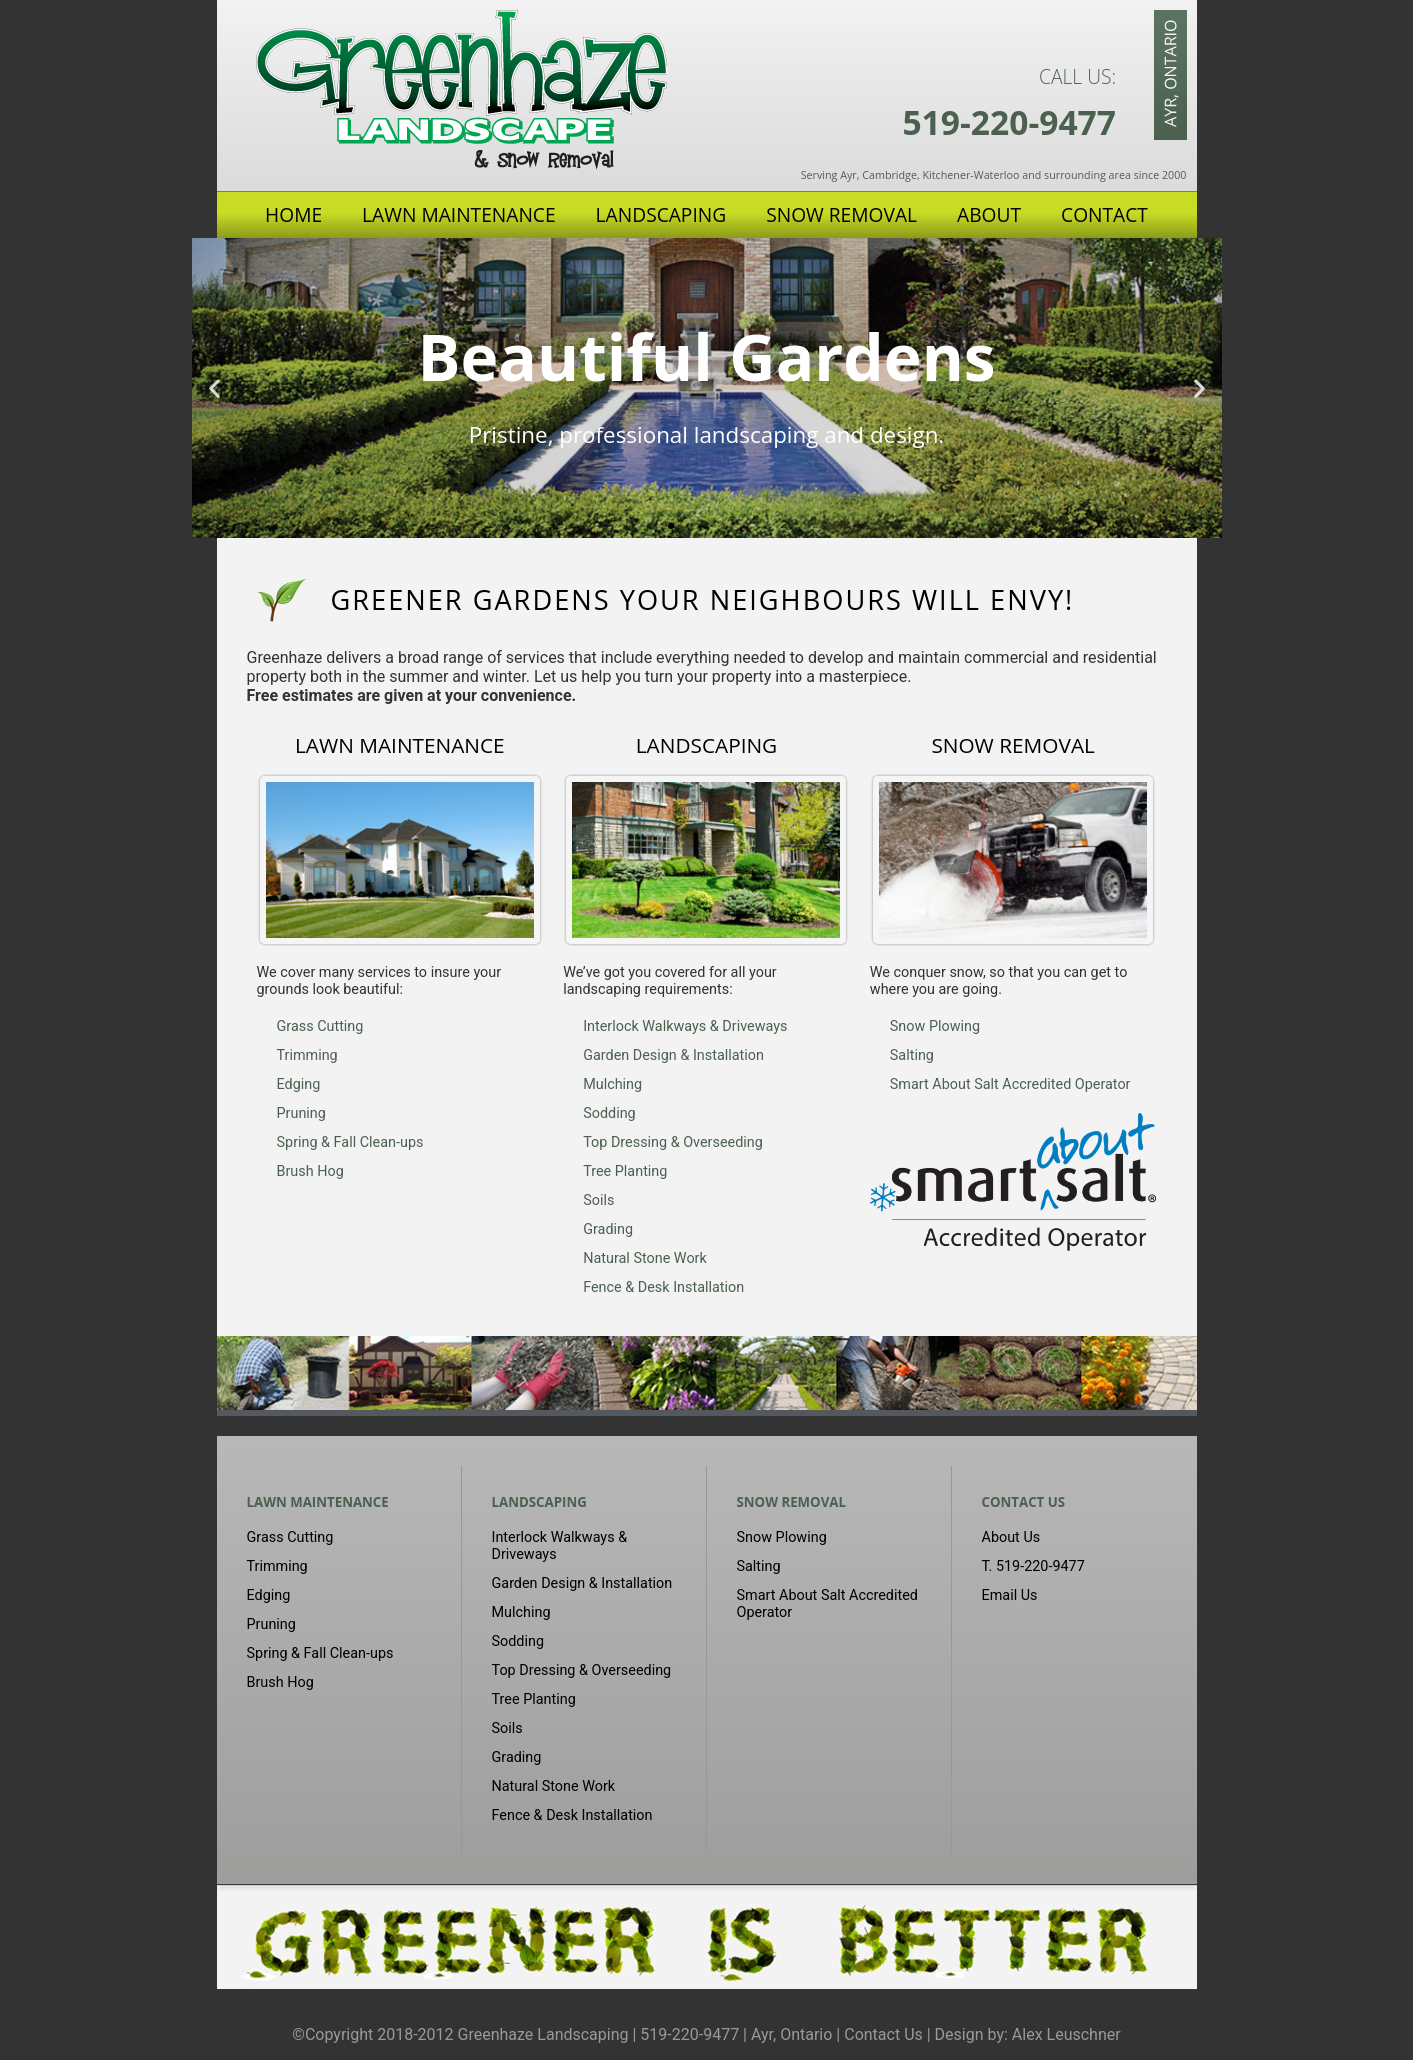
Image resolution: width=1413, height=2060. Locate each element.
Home (293, 214)
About (989, 214)
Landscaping (661, 214)
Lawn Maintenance (459, 214)
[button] (214, 387)
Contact (1104, 214)
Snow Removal (841, 214)
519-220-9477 (1009, 122)
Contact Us (1024, 1502)
